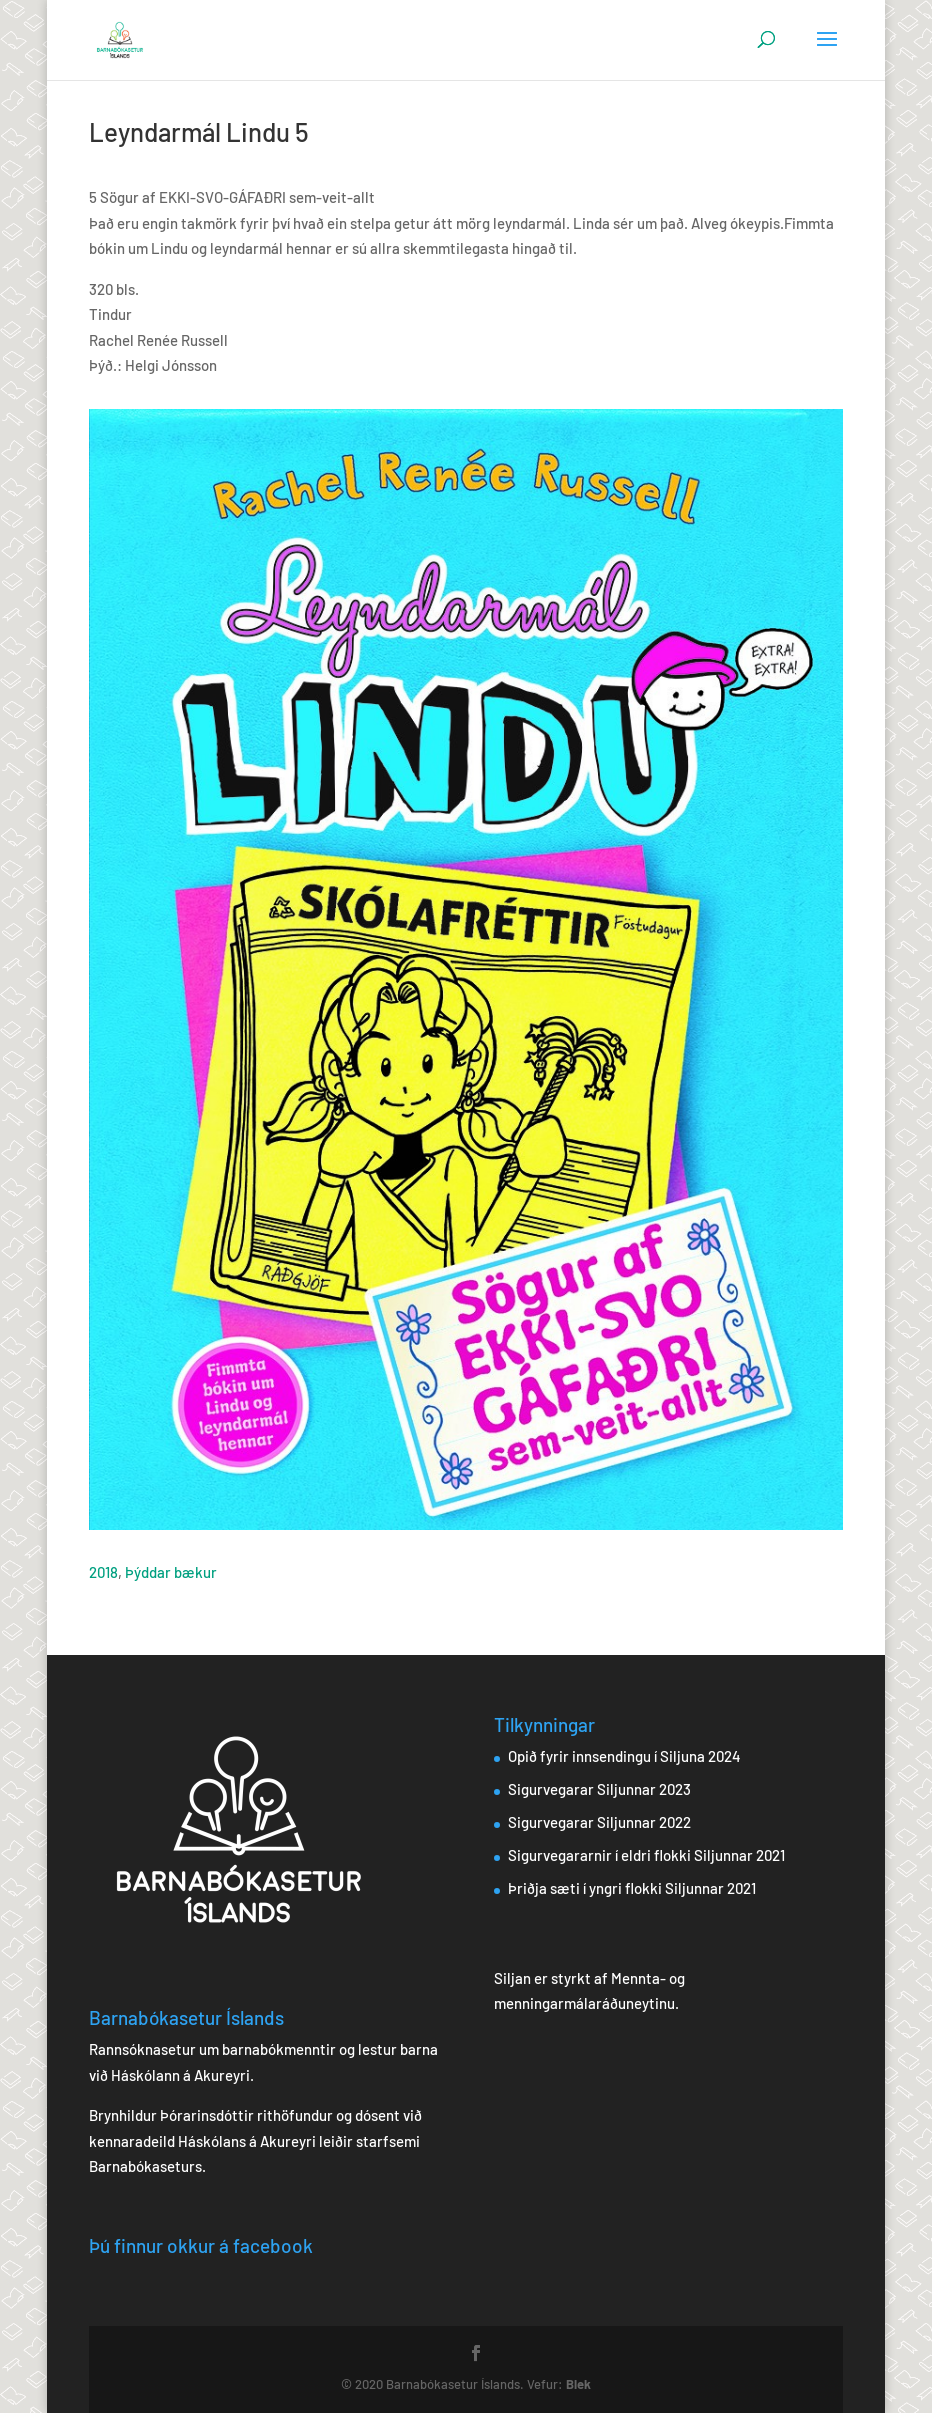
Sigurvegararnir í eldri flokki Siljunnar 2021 (646, 1855)
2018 (103, 1572)
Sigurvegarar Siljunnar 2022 (599, 1822)
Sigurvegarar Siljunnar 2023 (599, 1789)
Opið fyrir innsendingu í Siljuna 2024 (624, 1756)
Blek (578, 2384)
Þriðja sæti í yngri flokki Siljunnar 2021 (632, 1888)
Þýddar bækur (171, 1572)
